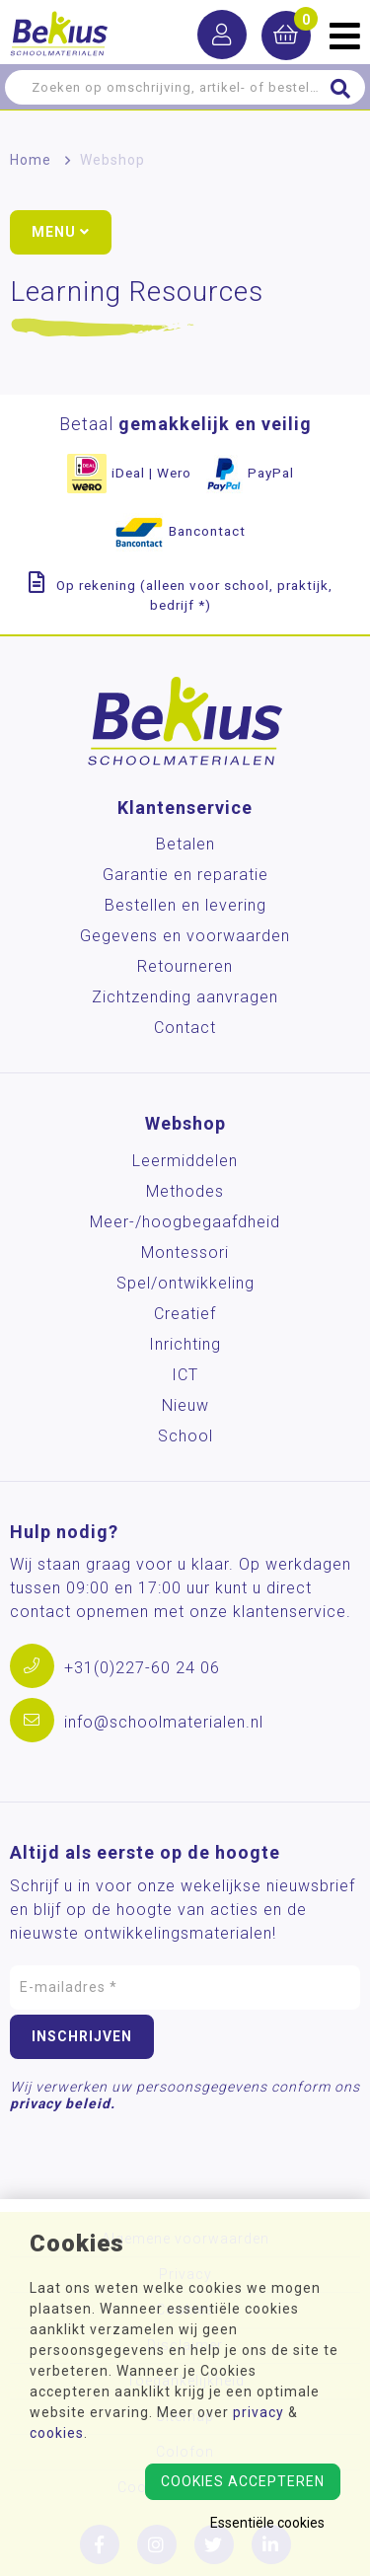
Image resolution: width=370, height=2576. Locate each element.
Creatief (185, 1313)
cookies (57, 2433)
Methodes (185, 1191)
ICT (185, 1374)
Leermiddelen (185, 1160)
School (185, 1436)
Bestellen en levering (185, 905)
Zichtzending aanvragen (185, 997)
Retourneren (185, 966)
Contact (185, 1027)
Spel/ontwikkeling (185, 1283)
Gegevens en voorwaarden (185, 935)
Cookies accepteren (243, 2481)
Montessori (185, 1252)
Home (30, 160)
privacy (258, 2412)
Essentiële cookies (267, 2523)
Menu (61, 232)
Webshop (112, 160)
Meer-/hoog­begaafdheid (185, 1222)
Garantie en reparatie (185, 874)
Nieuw (185, 1405)
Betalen (185, 844)
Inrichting (185, 1344)
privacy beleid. (62, 2103)
